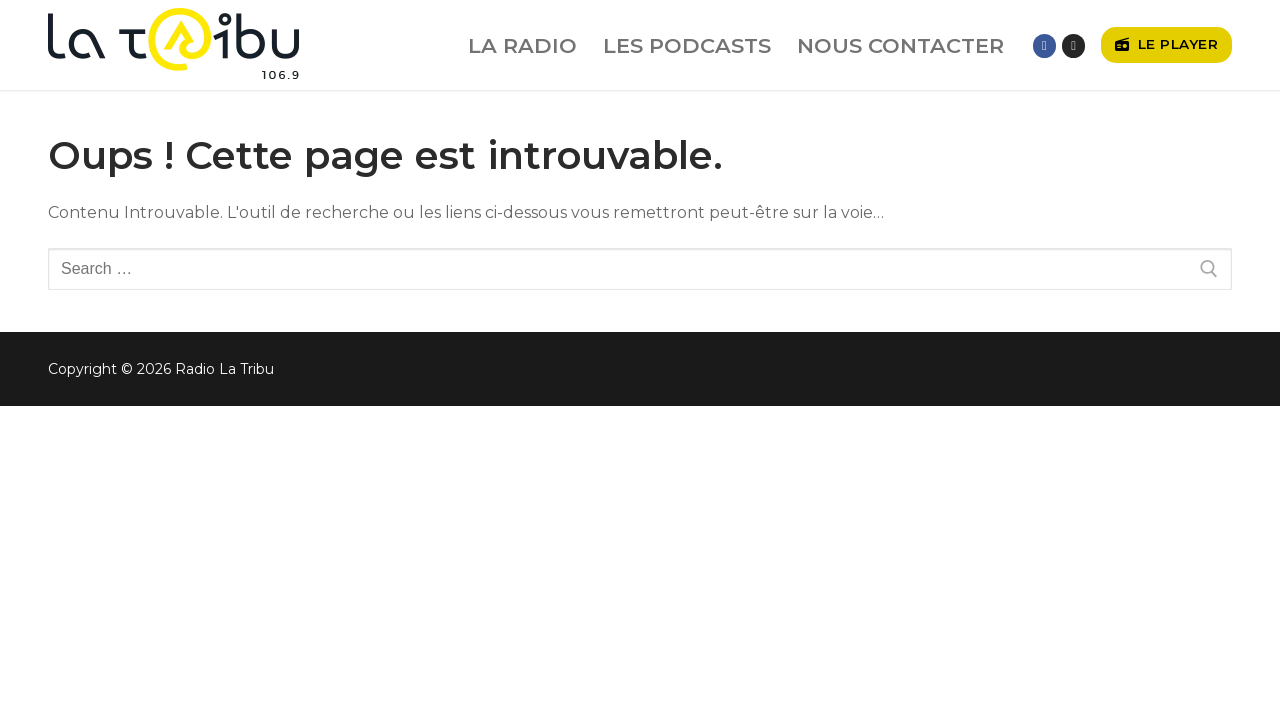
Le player (1167, 44)
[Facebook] (1044, 45)
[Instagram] (1073, 45)
